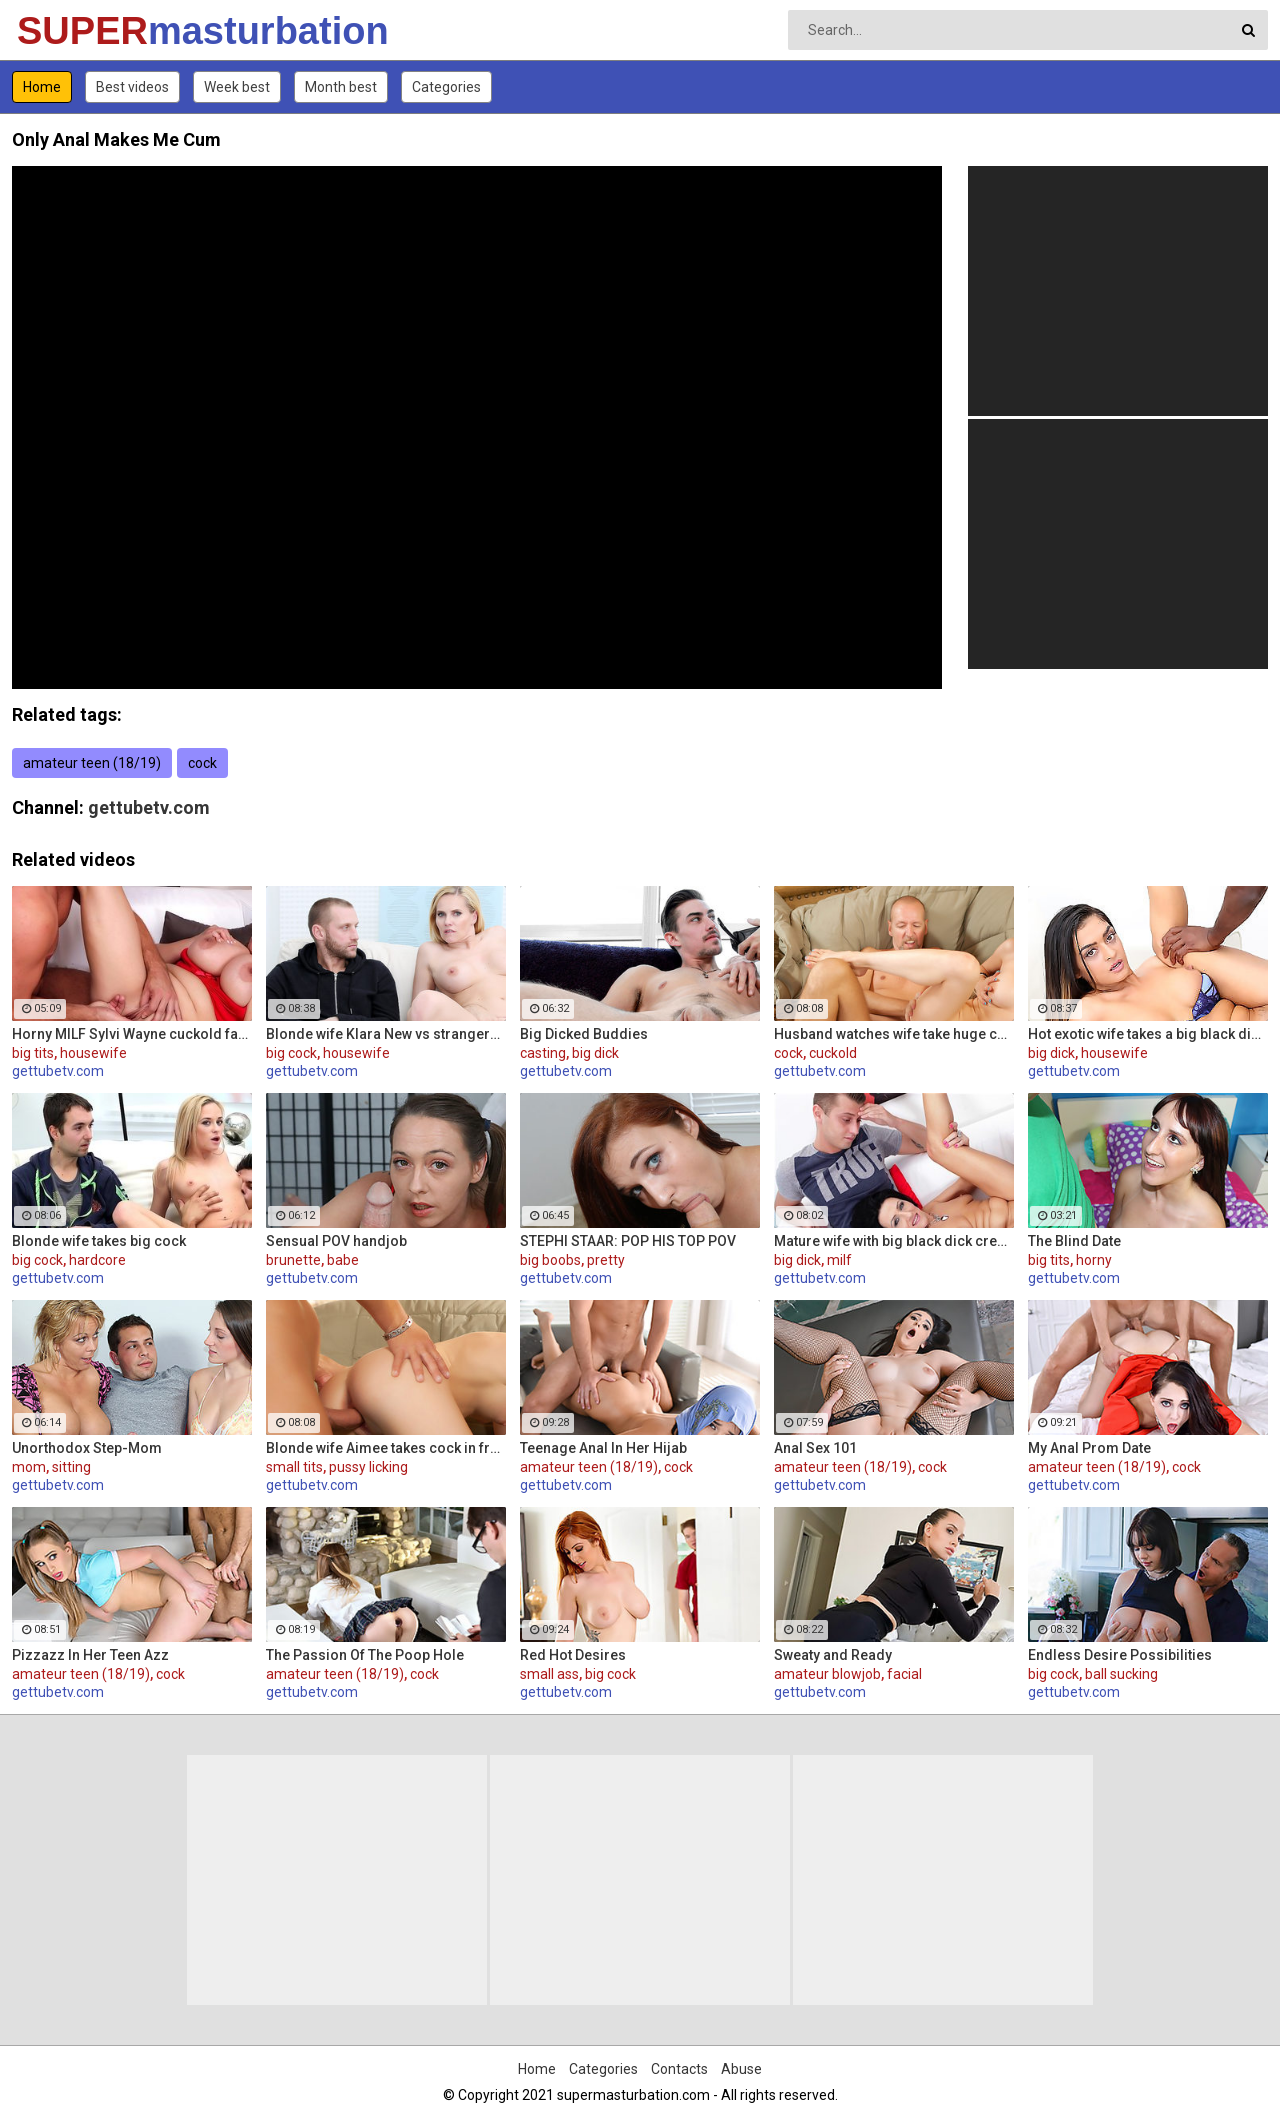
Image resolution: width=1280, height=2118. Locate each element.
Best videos (132, 87)
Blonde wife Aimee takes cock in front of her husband (386, 1448)
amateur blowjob (827, 1674)
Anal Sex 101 (815, 1448)
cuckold (833, 1053)
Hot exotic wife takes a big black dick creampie (1148, 1034)
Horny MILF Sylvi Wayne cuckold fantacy (132, 1034)
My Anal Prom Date (1089, 1448)
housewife (93, 1053)
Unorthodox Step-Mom (87, 1448)
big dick (595, 1053)
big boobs (550, 1260)
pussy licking (368, 1467)
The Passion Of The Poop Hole (365, 1655)
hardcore (97, 1260)
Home (42, 87)
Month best (341, 87)
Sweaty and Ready (833, 1655)
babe (343, 1260)
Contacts (679, 2069)
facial (904, 1674)
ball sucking (1121, 1674)
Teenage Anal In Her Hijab (603, 1448)
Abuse (741, 2069)
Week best (237, 87)
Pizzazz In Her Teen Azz (90, 1655)
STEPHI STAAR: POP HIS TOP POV (628, 1241)
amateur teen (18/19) (92, 763)
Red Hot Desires (573, 1655)
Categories (446, 87)
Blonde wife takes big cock (99, 1241)
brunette (293, 1260)
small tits (294, 1467)
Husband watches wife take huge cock (894, 1034)
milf (839, 1260)
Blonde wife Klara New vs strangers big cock (386, 1034)
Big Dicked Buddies (584, 1034)
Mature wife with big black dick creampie (894, 1241)
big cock (291, 1053)
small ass (549, 1674)
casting (543, 1053)
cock (202, 763)
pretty (606, 1260)
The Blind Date (1074, 1241)
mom (29, 1467)
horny (1094, 1260)
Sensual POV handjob (336, 1241)
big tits (33, 1053)
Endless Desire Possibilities (1120, 1655)
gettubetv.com (149, 807)
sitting (71, 1467)
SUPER (69, 31)
